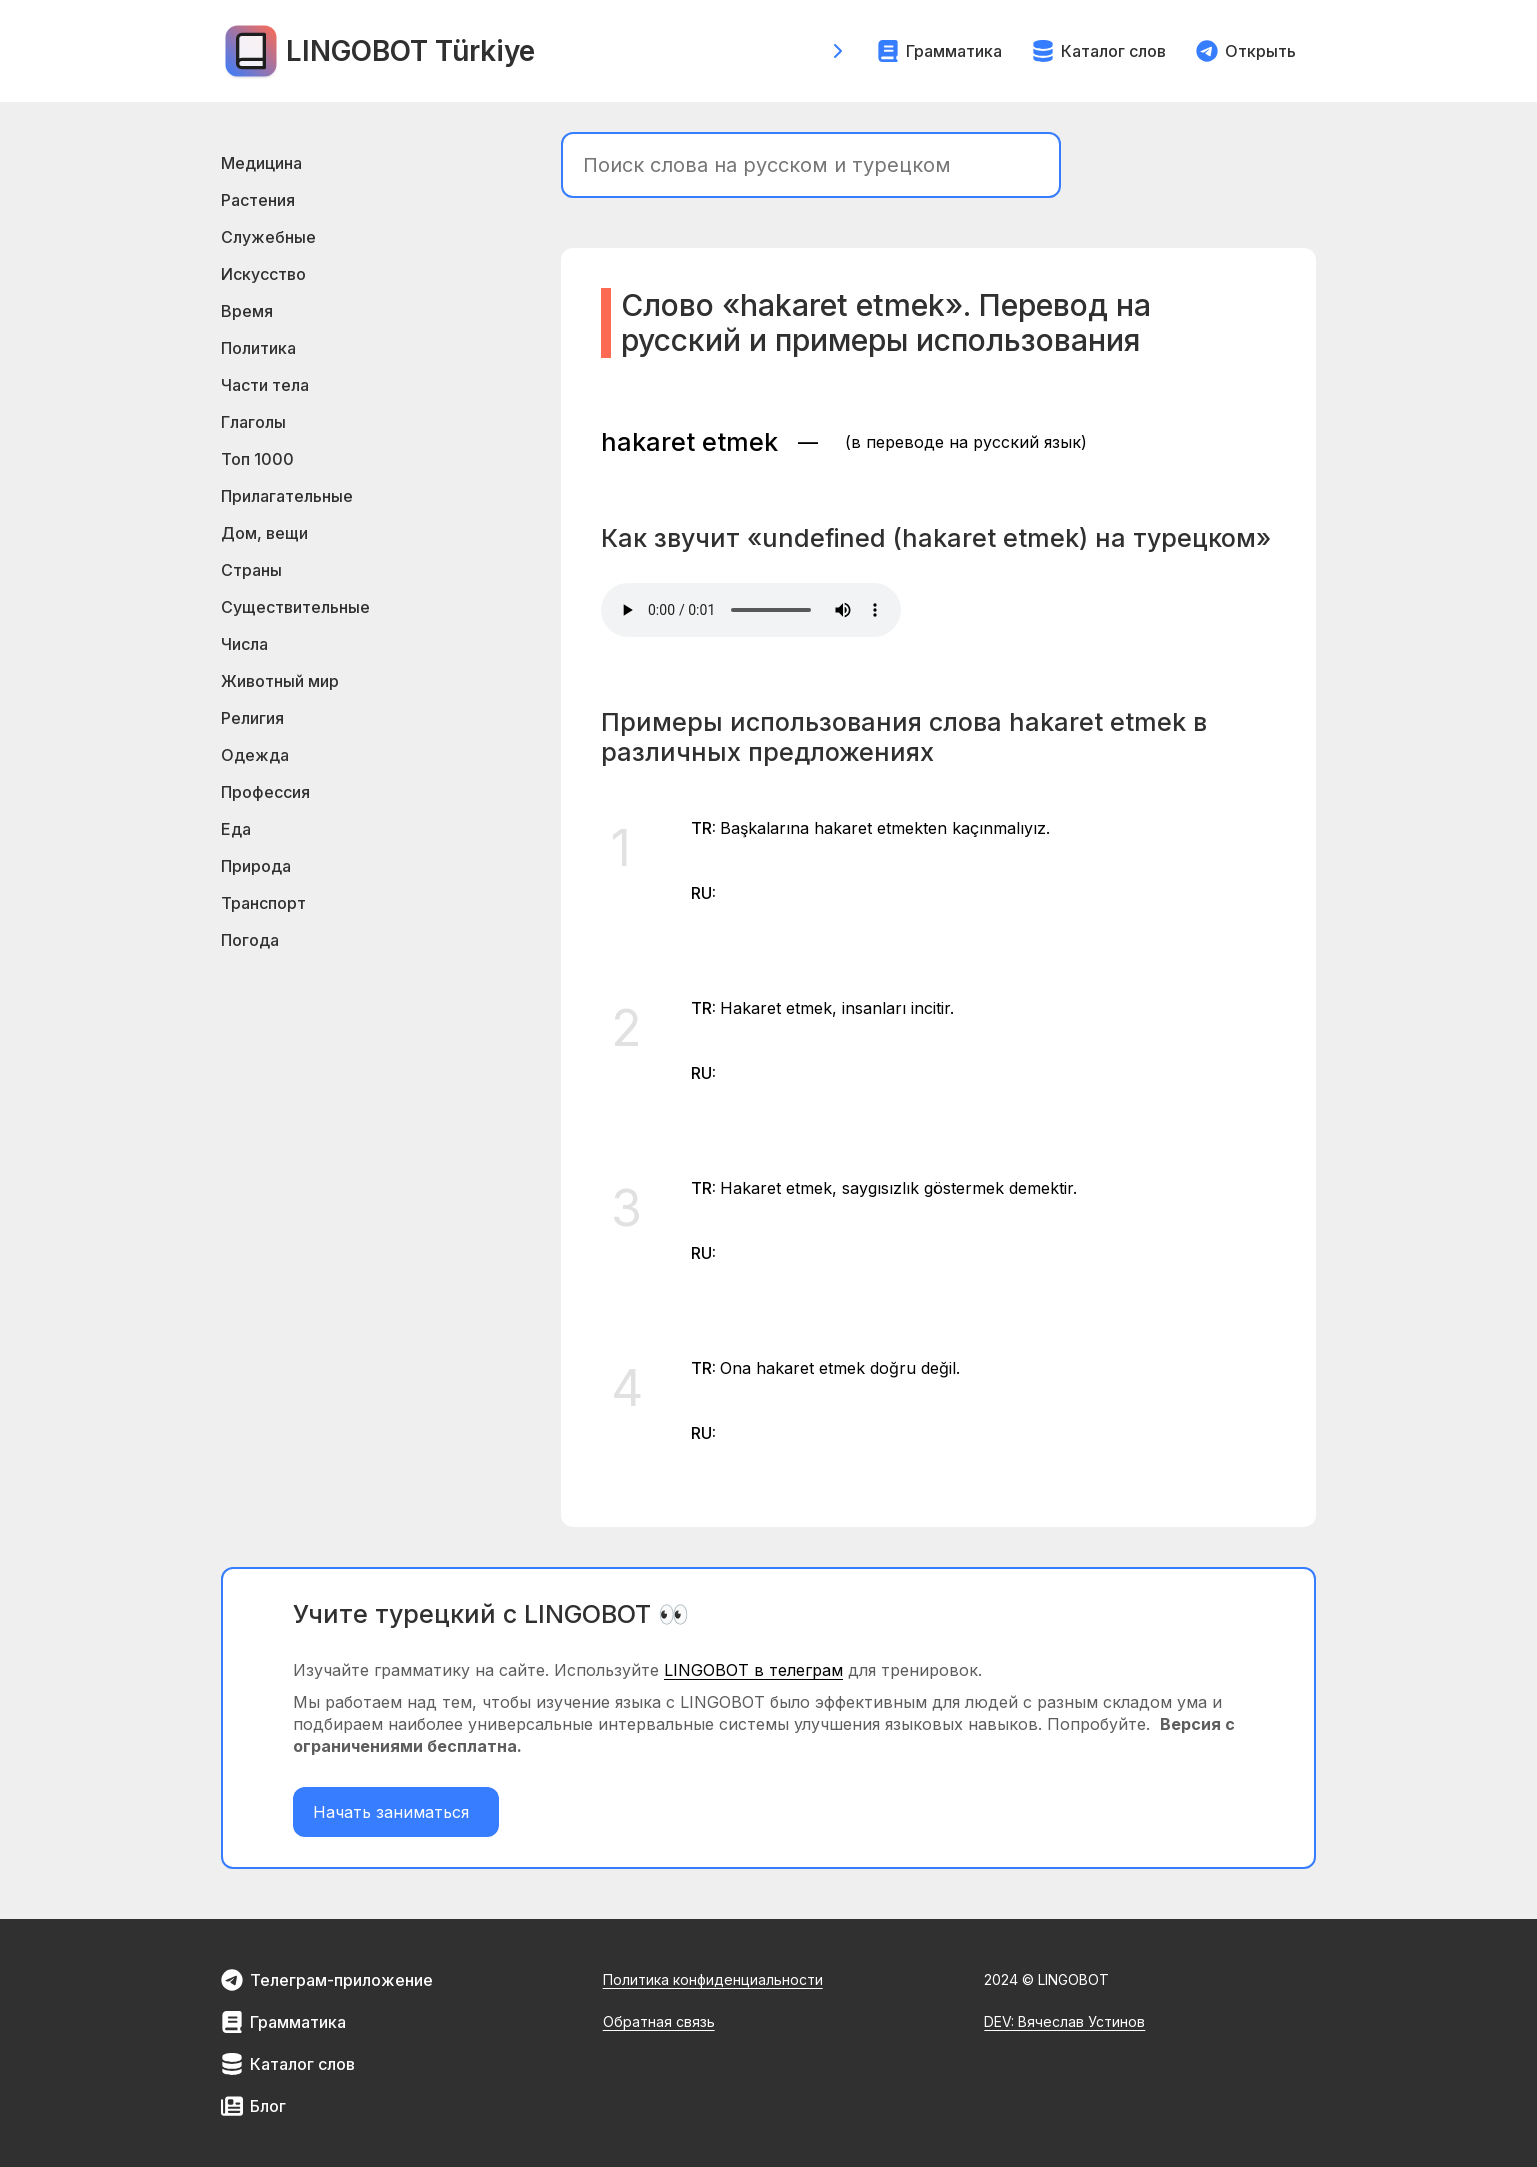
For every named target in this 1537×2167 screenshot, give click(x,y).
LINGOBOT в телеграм (753, 1670)
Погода (250, 940)
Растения (258, 200)
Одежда (255, 755)
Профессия (265, 792)
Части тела (265, 385)
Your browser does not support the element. (751, 610)
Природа (256, 866)
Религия (252, 718)
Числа (244, 644)
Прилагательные (287, 496)
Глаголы (253, 422)
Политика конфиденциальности (713, 1979)
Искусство (263, 274)
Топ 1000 (257, 459)
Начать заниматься (396, 1812)
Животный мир (280, 681)
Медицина (261, 163)
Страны (251, 570)
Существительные (295, 607)
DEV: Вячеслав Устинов (1064, 2021)
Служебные (268, 237)
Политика (258, 348)
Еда (236, 829)
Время (247, 311)
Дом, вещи (264, 533)
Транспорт (263, 903)
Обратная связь (659, 2021)
